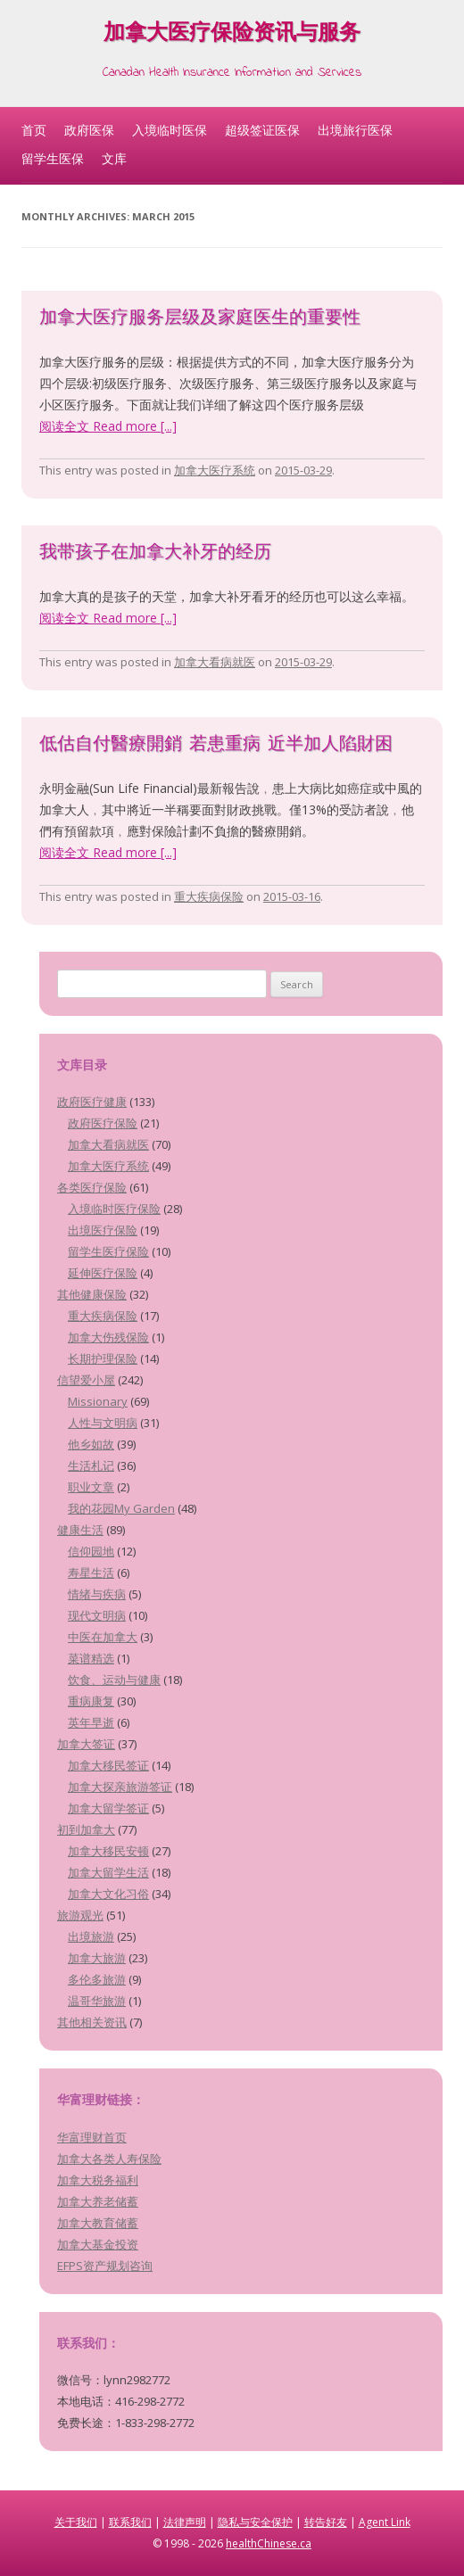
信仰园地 (91, 1551)
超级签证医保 (262, 129)
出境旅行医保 (355, 129)
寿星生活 (91, 1573)
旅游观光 (80, 1915)
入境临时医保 (169, 129)
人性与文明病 (102, 1423)
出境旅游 (91, 1936)
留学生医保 (52, 158)
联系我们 (130, 2522)
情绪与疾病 (97, 1594)
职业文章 (91, 1487)
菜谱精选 (91, 1658)
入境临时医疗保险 (114, 1209)
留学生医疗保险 (108, 1251)
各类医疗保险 (92, 1187)
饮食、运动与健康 (114, 1680)
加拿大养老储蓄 (97, 2201)
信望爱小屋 (86, 1380)
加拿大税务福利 (97, 2180)
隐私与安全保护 (255, 2522)
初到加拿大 (86, 1829)
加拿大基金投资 (97, 2244)
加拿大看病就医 (214, 662)
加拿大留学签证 (108, 1808)
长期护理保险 (102, 1358)
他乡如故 (91, 1444)
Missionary (98, 1401)
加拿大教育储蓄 (97, 2223)
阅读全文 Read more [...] (108, 425)
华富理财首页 (92, 2137)
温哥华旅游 (97, 2001)
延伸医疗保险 (102, 1273)
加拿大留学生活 (108, 1872)
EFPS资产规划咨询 (105, 2266)
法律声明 (184, 2522)
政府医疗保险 (102, 1123)
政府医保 (89, 129)
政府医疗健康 (92, 1102)
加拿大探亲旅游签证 (120, 1787)
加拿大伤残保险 (108, 1337)
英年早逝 (91, 1722)
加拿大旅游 (97, 1958)
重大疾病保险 (209, 896)
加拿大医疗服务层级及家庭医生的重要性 (199, 319)
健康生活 (80, 1530)
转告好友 (325, 2522)
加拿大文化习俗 (108, 1894)
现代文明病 (97, 1615)
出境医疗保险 (102, 1230)
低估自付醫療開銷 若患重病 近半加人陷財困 (216, 745)
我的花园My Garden (121, 1508)
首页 (33, 129)
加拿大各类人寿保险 (109, 2159)
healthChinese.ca (268, 2543)
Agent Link (384, 2522)
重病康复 (91, 1701)
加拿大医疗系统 (214, 470)
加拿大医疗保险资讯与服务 (232, 35)
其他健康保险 (92, 1294)
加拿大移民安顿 (108, 1851)
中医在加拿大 (102, 1637)
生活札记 (91, 1465)
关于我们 (75, 2522)
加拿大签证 (86, 1744)
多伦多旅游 (97, 1979)
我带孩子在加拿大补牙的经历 (155, 553)
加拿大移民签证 (108, 1765)
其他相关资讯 (92, 2022)
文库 (114, 158)
